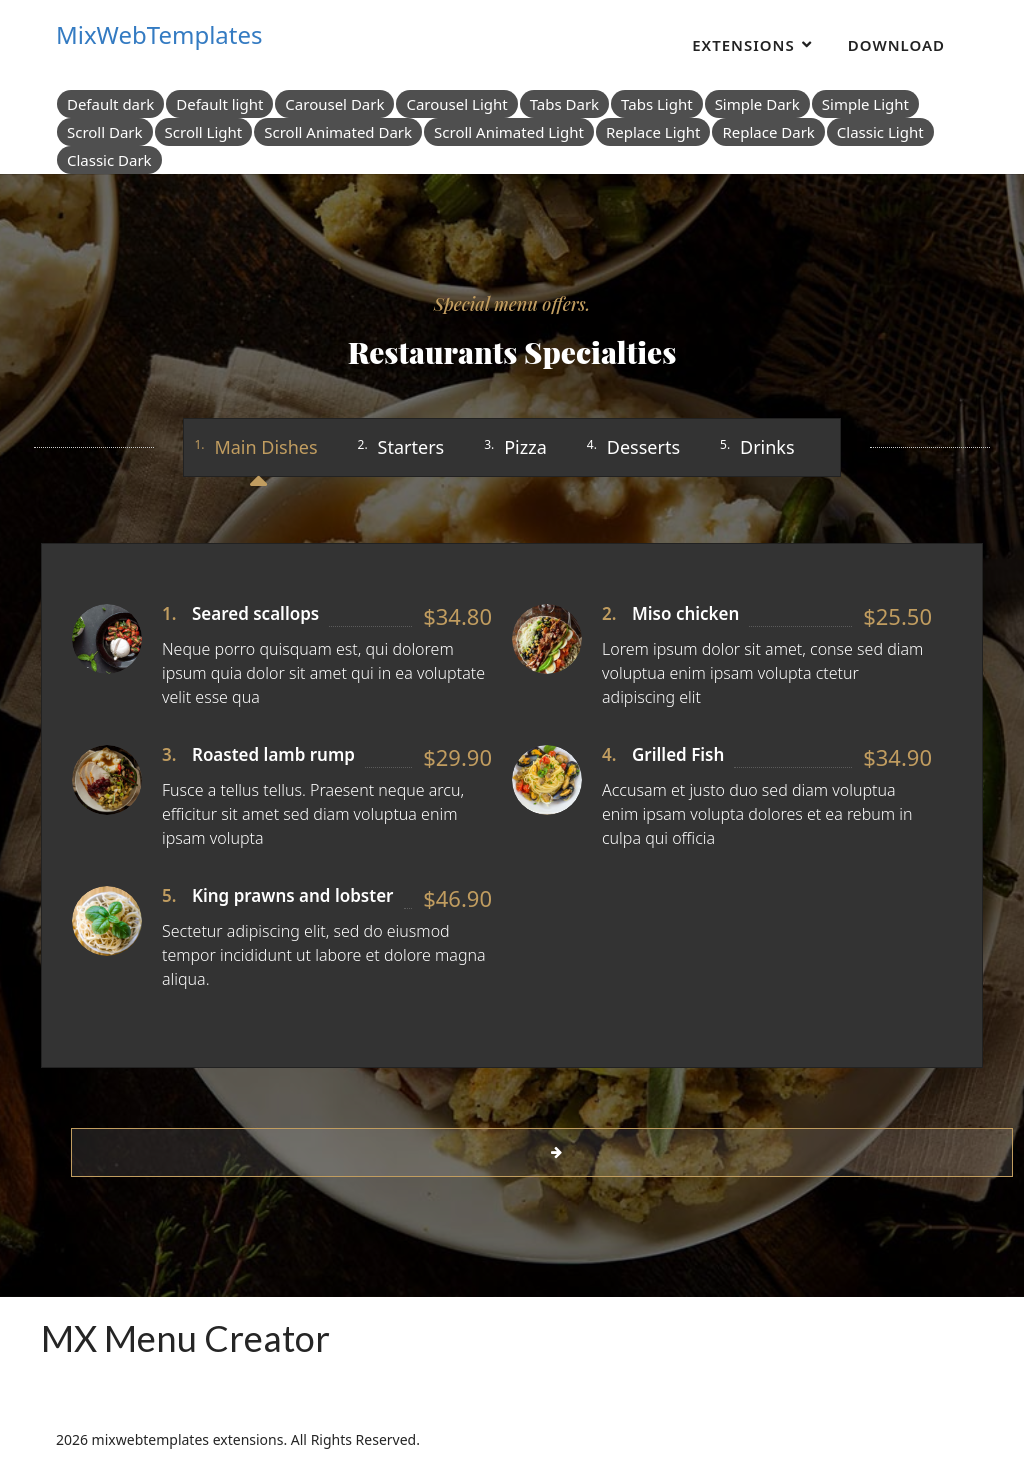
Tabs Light (657, 104)
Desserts (643, 447)
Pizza (525, 447)
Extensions (743, 45)
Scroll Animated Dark (338, 132)
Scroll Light (204, 132)
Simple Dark (757, 104)
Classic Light (880, 132)
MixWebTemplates (159, 35)
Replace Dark (768, 132)
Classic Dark (109, 160)
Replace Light (653, 132)
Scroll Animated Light (509, 132)
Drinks (767, 447)
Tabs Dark (564, 104)
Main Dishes (265, 447)
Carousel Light (456, 104)
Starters (411, 447)
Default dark (110, 104)
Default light (219, 104)
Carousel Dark (334, 104)
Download (896, 45)
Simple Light (865, 104)
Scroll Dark (105, 132)
